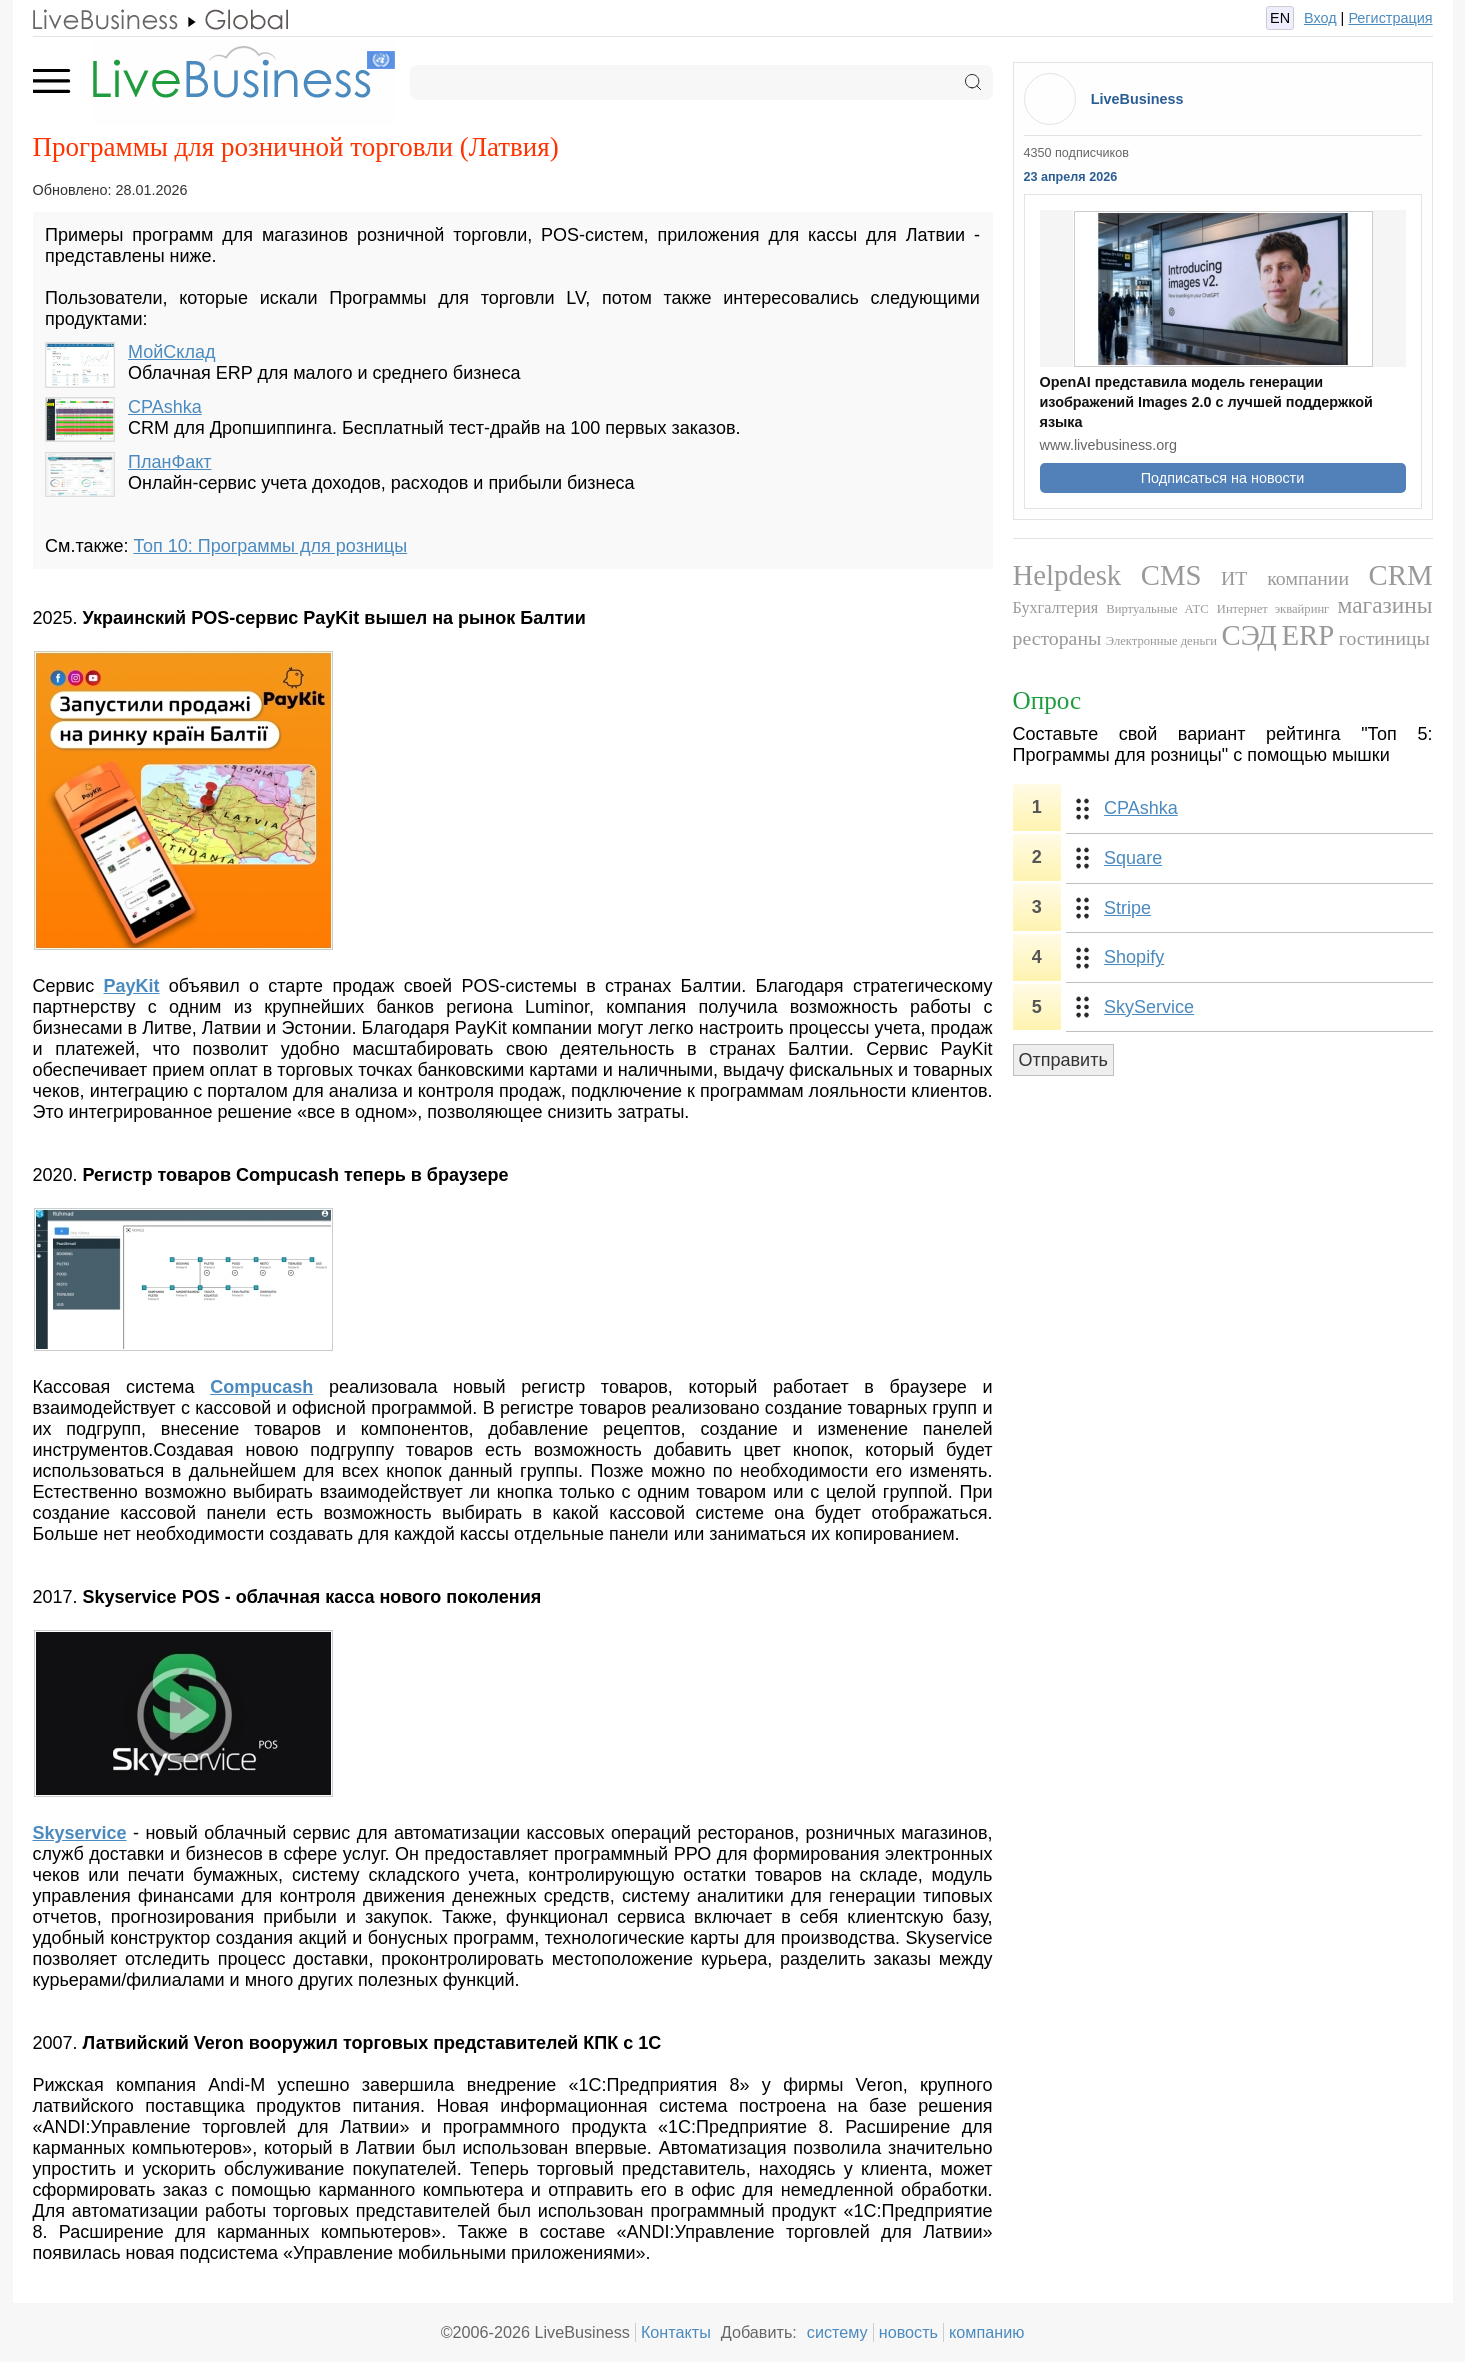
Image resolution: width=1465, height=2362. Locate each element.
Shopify (1134, 957)
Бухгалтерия (1056, 608)
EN (1280, 18)
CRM (1400, 575)
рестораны (1057, 638)
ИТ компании (1285, 578)
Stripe (1127, 908)
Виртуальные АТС (1157, 609)
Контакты (676, 2332)
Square (1133, 858)
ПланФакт (169, 462)
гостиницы (1384, 638)
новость (908, 2332)
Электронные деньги (1161, 641)
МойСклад (171, 352)
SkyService (1149, 1007)
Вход (1320, 18)
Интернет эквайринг (1273, 609)
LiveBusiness (1137, 99)
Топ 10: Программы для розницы (270, 546)
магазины (1385, 605)
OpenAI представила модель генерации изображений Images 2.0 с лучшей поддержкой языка (1206, 402)
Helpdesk (1067, 575)
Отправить (1063, 1060)
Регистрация (1390, 18)
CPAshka (165, 407)
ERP (1308, 635)
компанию (986, 2332)
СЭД (1249, 635)
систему (837, 2332)
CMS (1171, 575)
